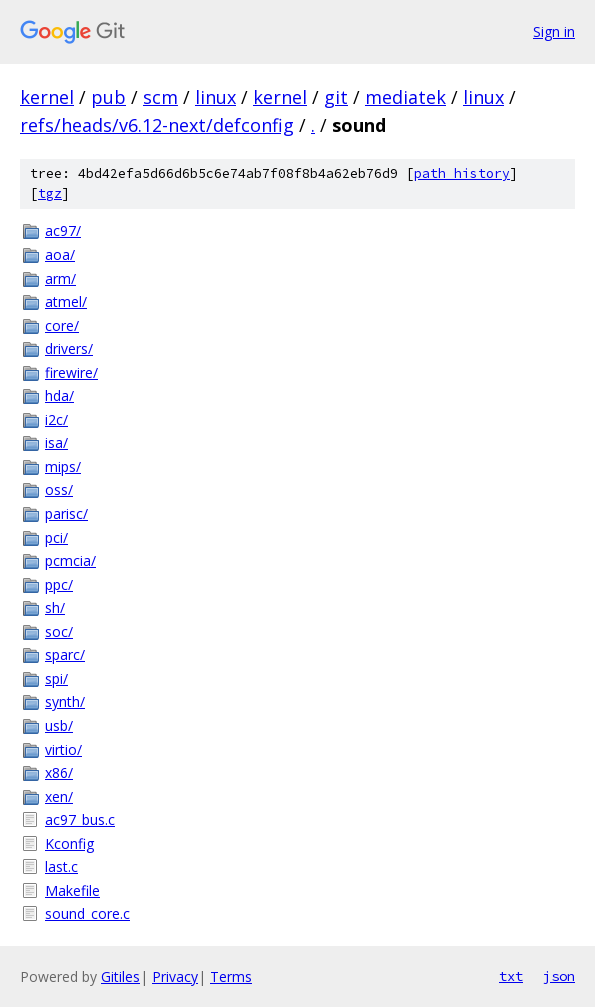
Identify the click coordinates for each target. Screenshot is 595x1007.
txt (511, 976)
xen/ (59, 796)
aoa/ (60, 254)
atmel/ (66, 301)
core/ (62, 325)
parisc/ (66, 513)
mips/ (63, 466)
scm (160, 97)
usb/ (59, 725)
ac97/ (63, 230)
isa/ (56, 442)
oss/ (59, 489)
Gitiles (120, 976)
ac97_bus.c (80, 819)
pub (108, 97)
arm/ (60, 278)
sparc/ (65, 654)
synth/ (65, 701)
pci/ (56, 537)
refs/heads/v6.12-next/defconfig (157, 125)
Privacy (175, 976)
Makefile (72, 890)
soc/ (59, 631)
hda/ (59, 395)
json (559, 976)
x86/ (59, 772)
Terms (231, 976)
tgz (50, 193)
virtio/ (63, 749)
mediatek (405, 97)
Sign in (554, 31)
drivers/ (69, 348)
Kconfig (69, 843)
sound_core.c (87, 913)
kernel (47, 97)
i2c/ (56, 419)
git (336, 97)
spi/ (56, 678)
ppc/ (59, 584)
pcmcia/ (70, 560)
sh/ (55, 607)
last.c (61, 866)
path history (462, 173)
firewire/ (71, 372)
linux (215, 97)
